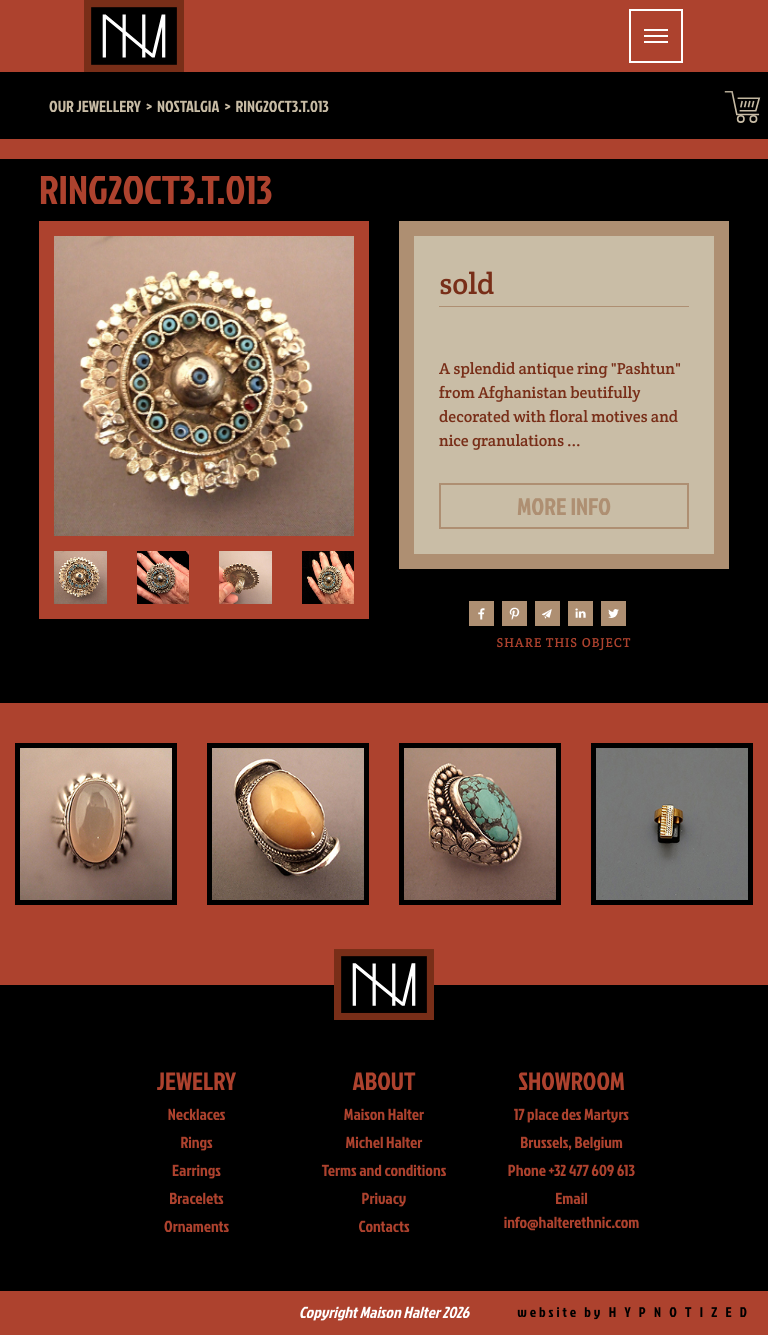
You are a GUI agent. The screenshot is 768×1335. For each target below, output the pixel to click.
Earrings (196, 1171)
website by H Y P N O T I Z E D (633, 1312)
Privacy (384, 1199)
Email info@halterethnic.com (572, 1211)
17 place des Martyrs (571, 1115)
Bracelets (196, 1199)
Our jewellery (95, 107)
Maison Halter (384, 1115)
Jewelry (196, 1080)
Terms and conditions (384, 1171)
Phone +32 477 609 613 (571, 1171)
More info (564, 506)
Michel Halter (384, 1143)
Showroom (571, 1080)
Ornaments (196, 1227)
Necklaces (197, 1115)
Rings (196, 1143)
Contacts (384, 1227)
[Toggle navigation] (656, 36)
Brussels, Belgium (571, 1143)
